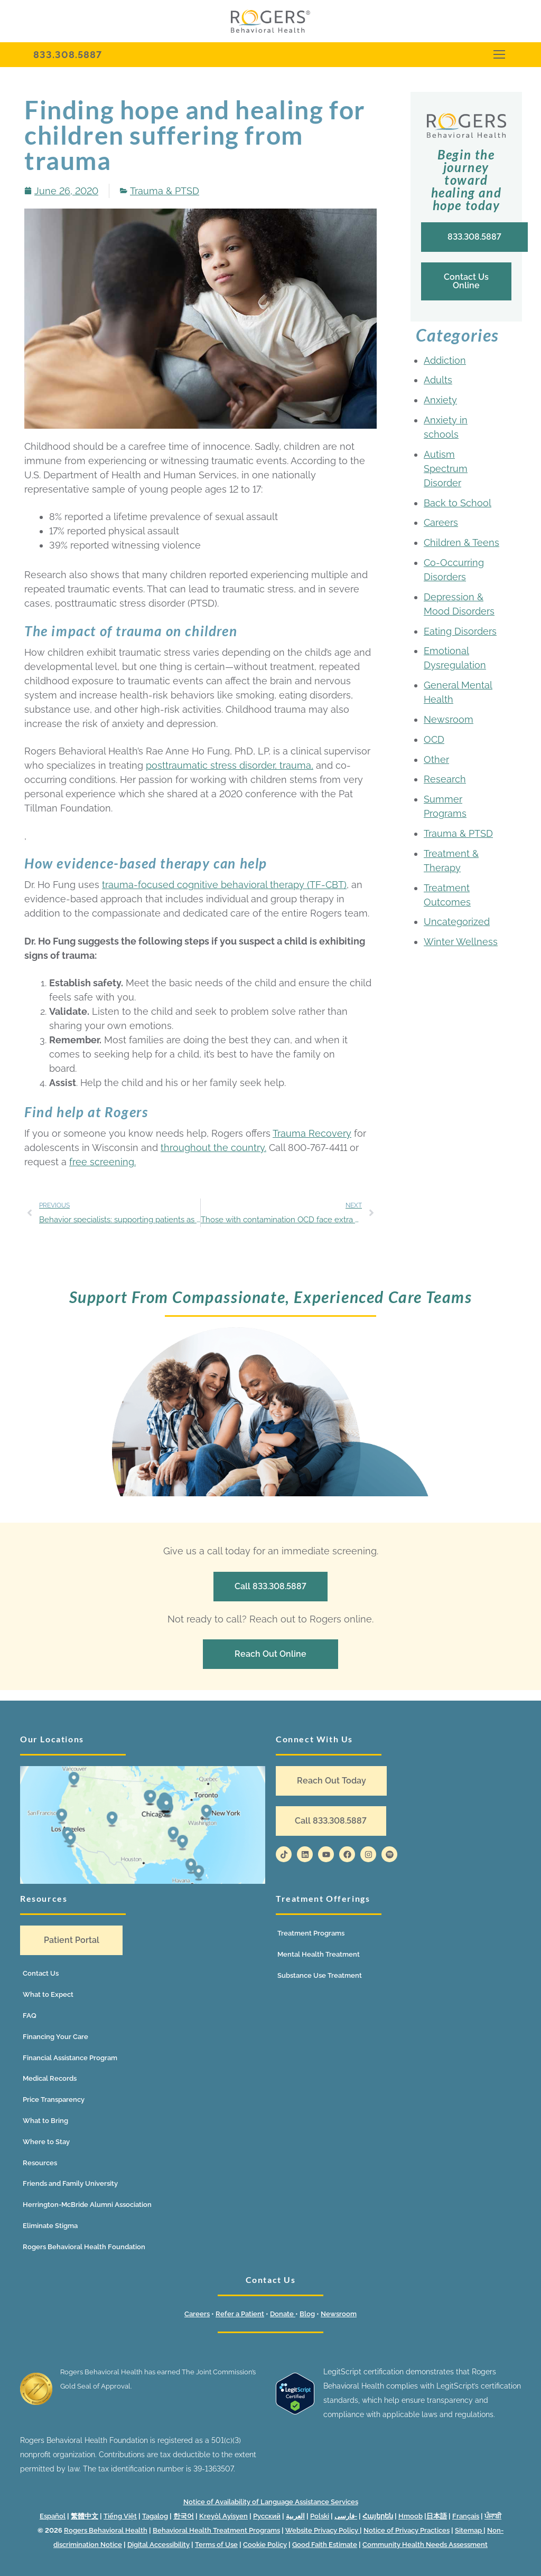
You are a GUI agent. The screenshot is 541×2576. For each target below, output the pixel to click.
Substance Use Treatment (319, 1975)
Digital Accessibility (158, 2545)
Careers (441, 522)
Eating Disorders (460, 631)
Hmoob (410, 2516)
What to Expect (48, 1994)
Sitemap (469, 2530)
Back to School (457, 502)
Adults (438, 379)
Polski (319, 2516)
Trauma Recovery (312, 1133)
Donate (282, 2314)
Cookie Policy (265, 2545)
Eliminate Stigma (50, 2226)
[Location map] (142, 1825)
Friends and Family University (70, 2183)
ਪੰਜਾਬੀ (492, 2516)
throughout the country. (213, 1147)
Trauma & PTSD (164, 190)
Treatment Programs (310, 1933)
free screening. (102, 1161)
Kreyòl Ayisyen (223, 2516)
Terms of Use (216, 2545)
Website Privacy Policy (322, 2530)
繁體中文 (84, 2516)
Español (53, 2516)
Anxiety (440, 399)
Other (436, 759)
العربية (295, 2516)
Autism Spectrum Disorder (446, 468)
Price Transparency (54, 2099)
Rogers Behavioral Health (105, 2530)
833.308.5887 (67, 54)
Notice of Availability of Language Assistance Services (270, 2502)
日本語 (436, 2516)
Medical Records (50, 2078)
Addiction (445, 360)
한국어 (183, 2516)
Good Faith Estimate (324, 2545)
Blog (307, 2314)
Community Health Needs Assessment (425, 2545)
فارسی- (345, 2516)
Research (445, 779)
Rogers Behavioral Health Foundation (84, 2247)
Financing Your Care (55, 2037)
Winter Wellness (461, 941)
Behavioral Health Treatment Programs (216, 2530)
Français (465, 2516)
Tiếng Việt (120, 2516)
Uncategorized (457, 921)
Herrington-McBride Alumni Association (87, 2205)
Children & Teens (461, 542)
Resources (40, 2163)
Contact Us (41, 1973)
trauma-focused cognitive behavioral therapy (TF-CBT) (224, 884)
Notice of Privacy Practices (406, 2530)
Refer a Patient (240, 2314)
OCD (434, 739)
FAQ (29, 2016)
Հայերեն (377, 2516)
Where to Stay (46, 2142)
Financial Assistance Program (70, 2058)
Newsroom (448, 719)
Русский (267, 2516)
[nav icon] (499, 54)
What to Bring (45, 2121)
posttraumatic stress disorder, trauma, (229, 765)
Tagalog (155, 2516)
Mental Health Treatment (318, 1954)
